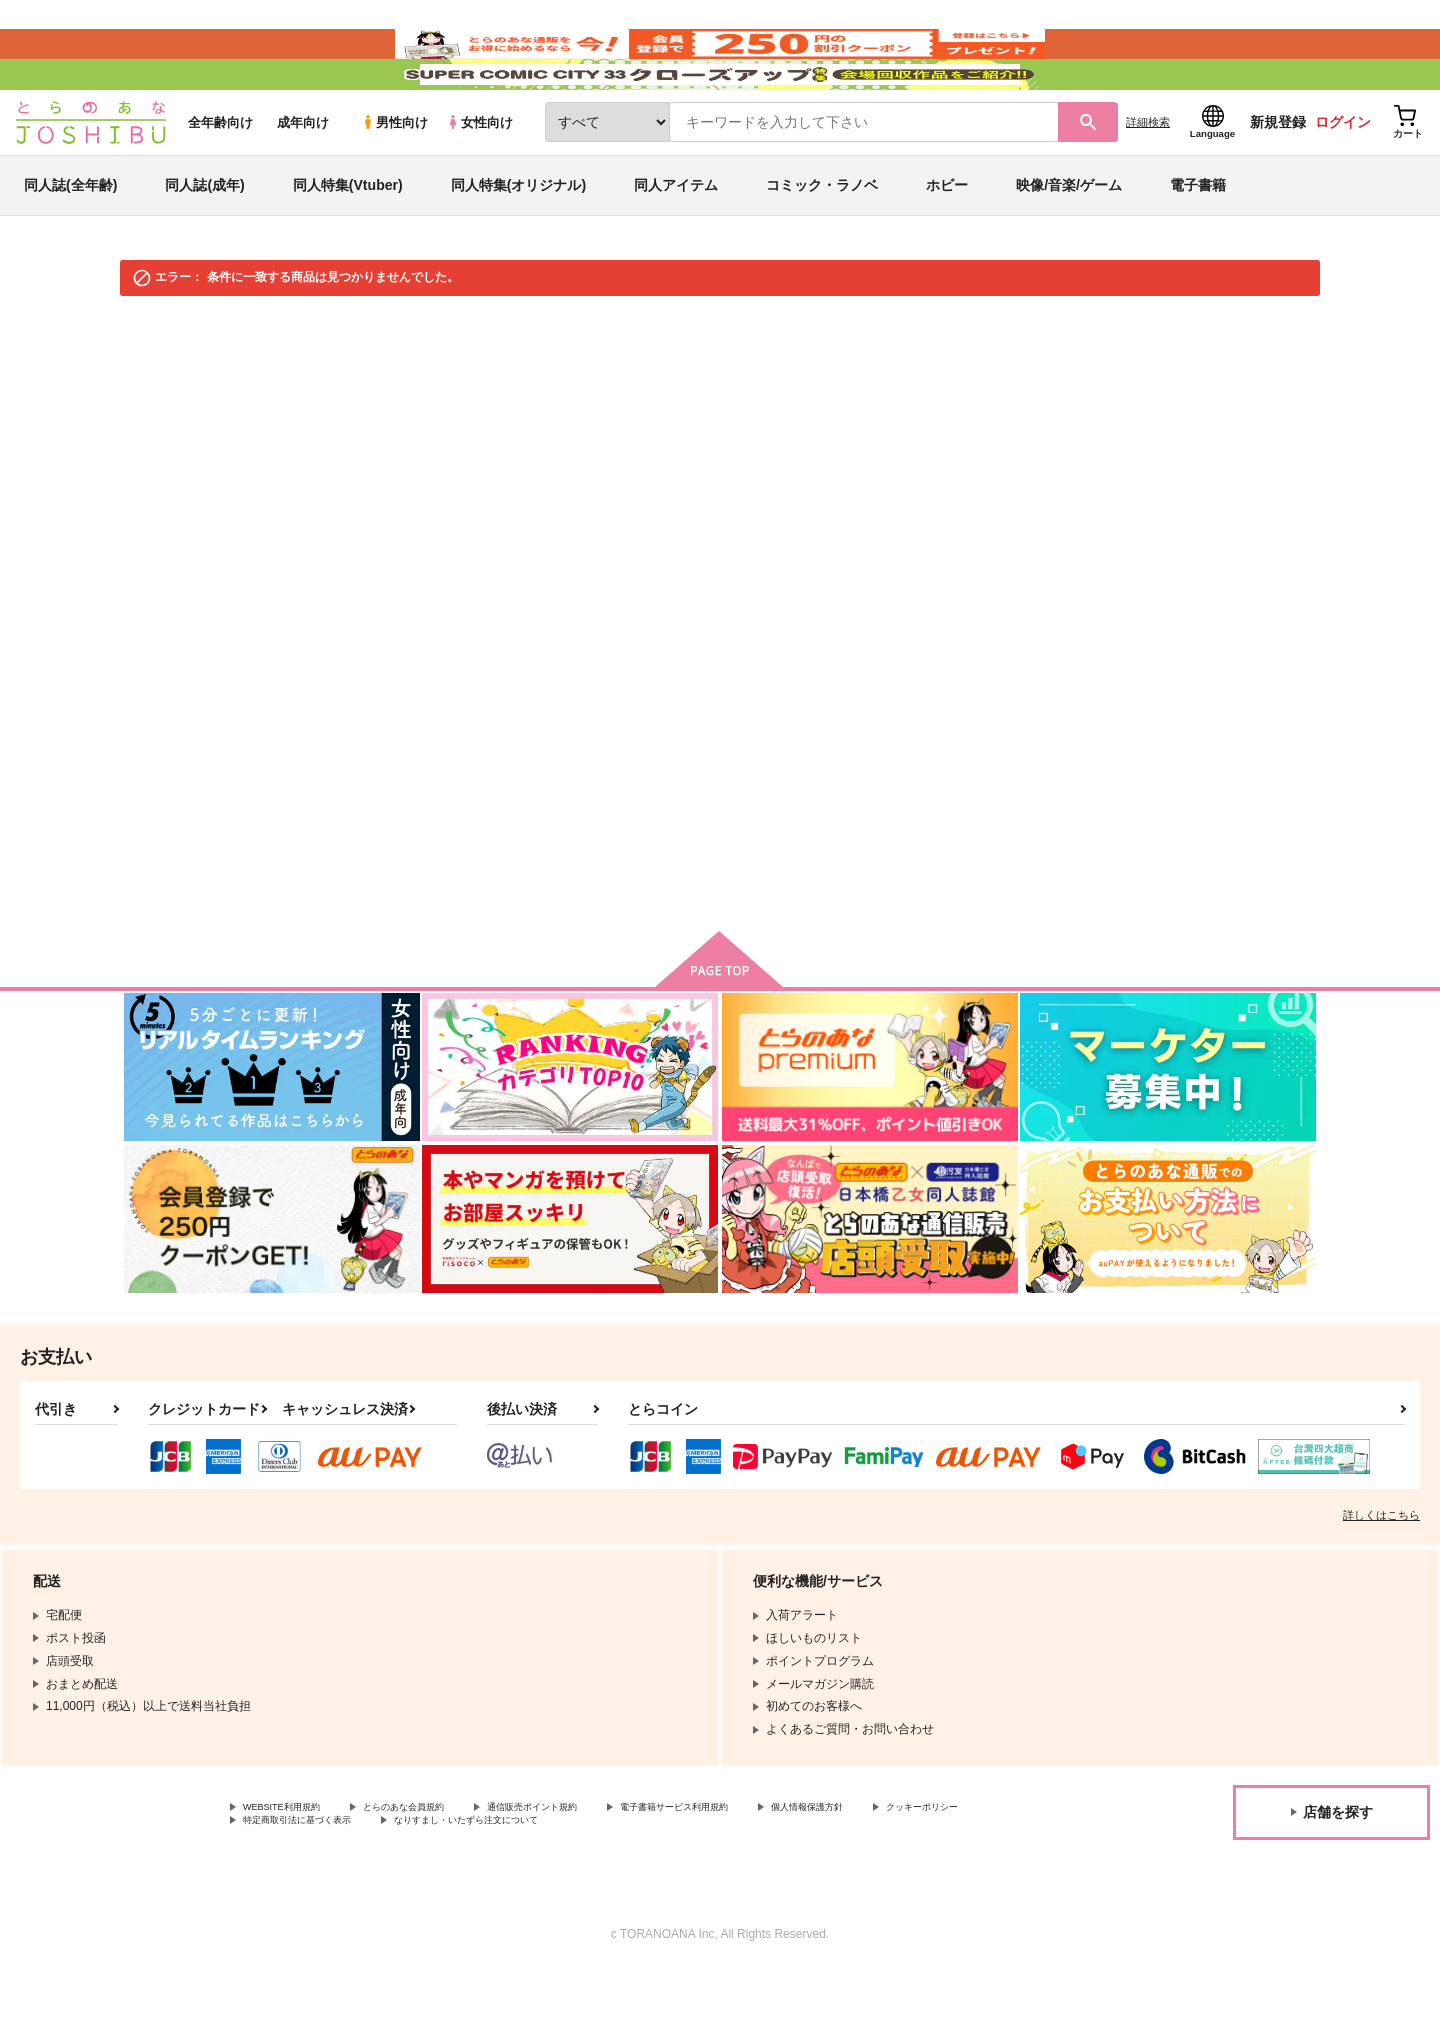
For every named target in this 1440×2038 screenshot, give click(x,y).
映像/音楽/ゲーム (1069, 244)
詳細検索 (1148, 181)
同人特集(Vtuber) (348, 244)
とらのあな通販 (162, 382)
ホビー (947, 244)
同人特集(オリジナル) (518, 244)
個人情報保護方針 (937, 1868)
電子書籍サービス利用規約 (774, 1868)
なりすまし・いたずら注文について (665, 1885)
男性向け (394, 181)
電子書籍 (1198, 244)
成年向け (303, 181)
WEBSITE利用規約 (294, 1868)
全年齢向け (220, 181)
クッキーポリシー (291, 1885)
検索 (749, 739)
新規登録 (1278, 181)
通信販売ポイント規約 (599, 1868)
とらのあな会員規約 (442, 1868)
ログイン (1343, 181)
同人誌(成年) (204, 244)
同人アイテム (676, 244)
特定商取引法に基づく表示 (454, 1885)
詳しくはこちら (1381, 1574)
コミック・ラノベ (822, 244)
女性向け (479, 181)
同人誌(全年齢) (70, 244)
